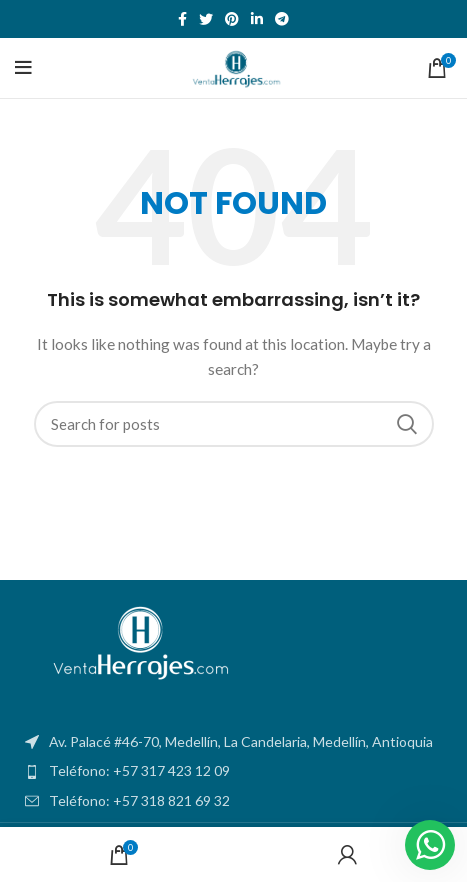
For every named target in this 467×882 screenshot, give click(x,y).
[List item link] (233, 771)
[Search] (234, 424)
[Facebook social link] (182, 19)
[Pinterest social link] (232, 19)
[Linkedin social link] (257, 19)
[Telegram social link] (282, 19)
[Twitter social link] (206, 19)
